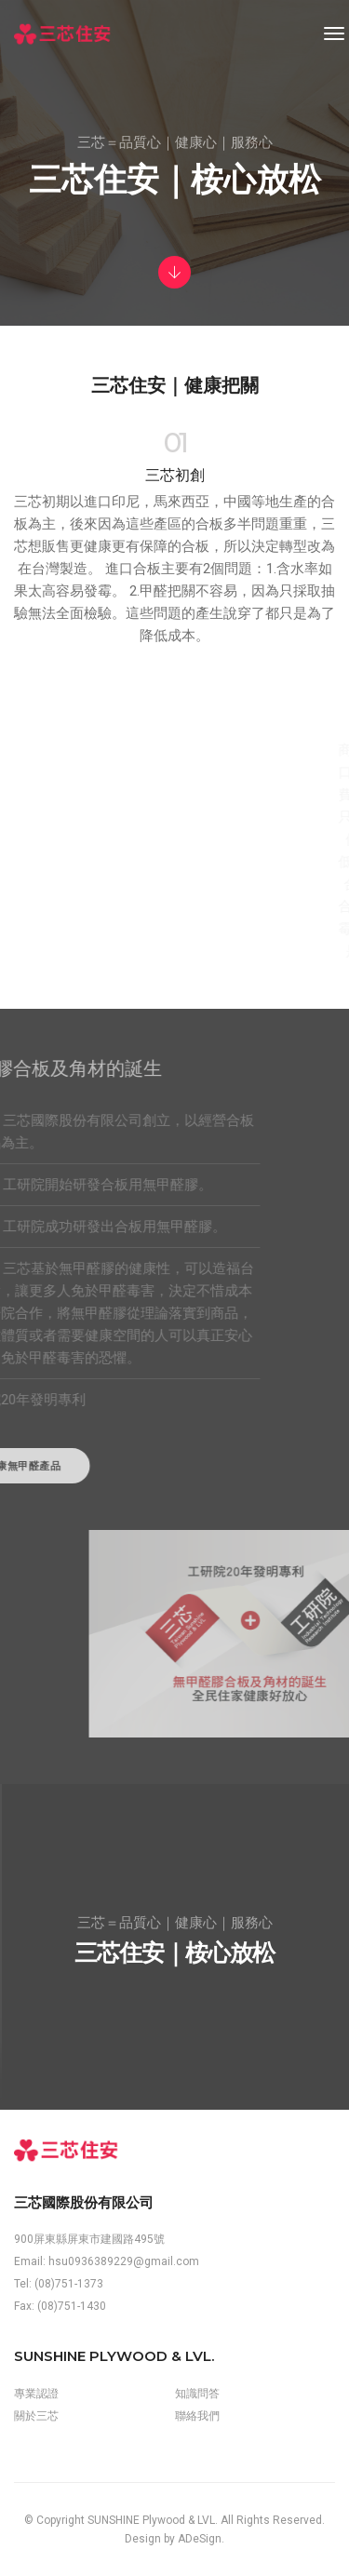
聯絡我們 (197, 2415)
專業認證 (36, 2393)
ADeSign (199, 2538)
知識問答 (197, 2393)
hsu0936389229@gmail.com (123, 2261)
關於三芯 (36, 2415)
